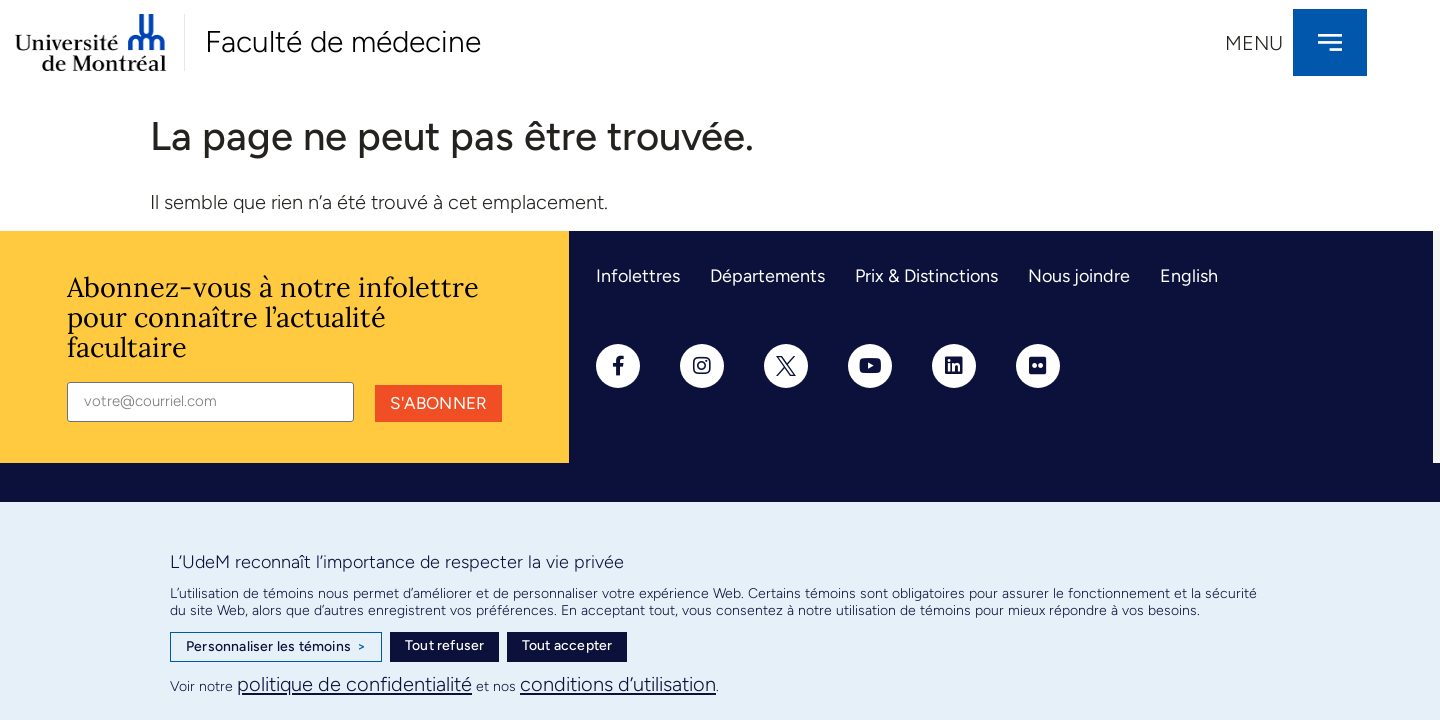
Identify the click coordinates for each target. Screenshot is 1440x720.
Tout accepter (567, 645)
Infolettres (638, 276)
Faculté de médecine (343, 41)
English (1189, 276)
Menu (1254, 43)
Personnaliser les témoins (276, 647)
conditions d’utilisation (618, 684)
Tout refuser (444, 645)
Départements (767, 276)
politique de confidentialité (354, 684)
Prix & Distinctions (926, 276)
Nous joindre (1079, 276)
